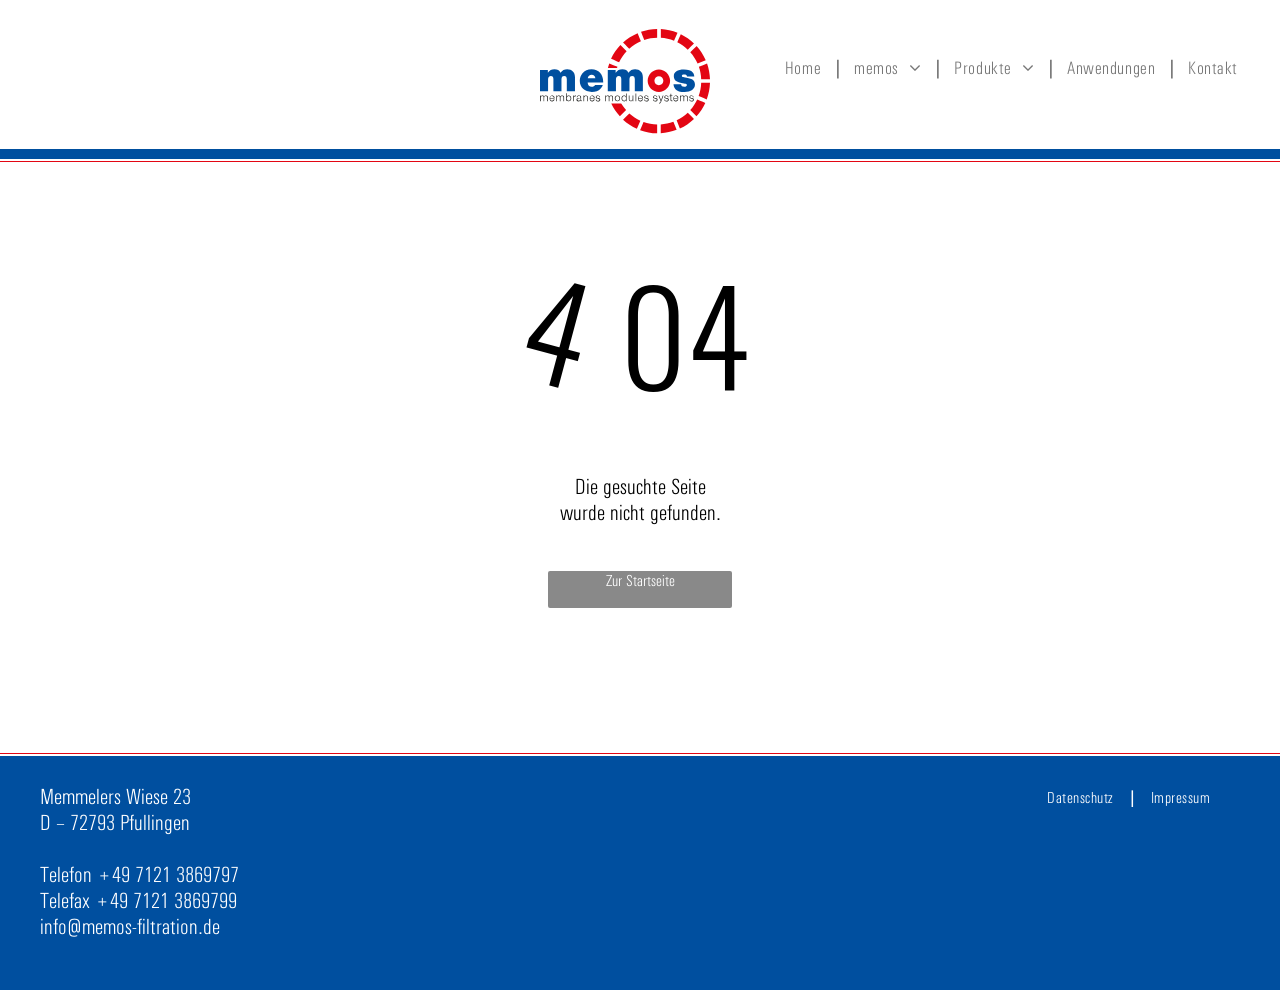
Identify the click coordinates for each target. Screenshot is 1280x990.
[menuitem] (807, 68)
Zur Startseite (640, 580)
